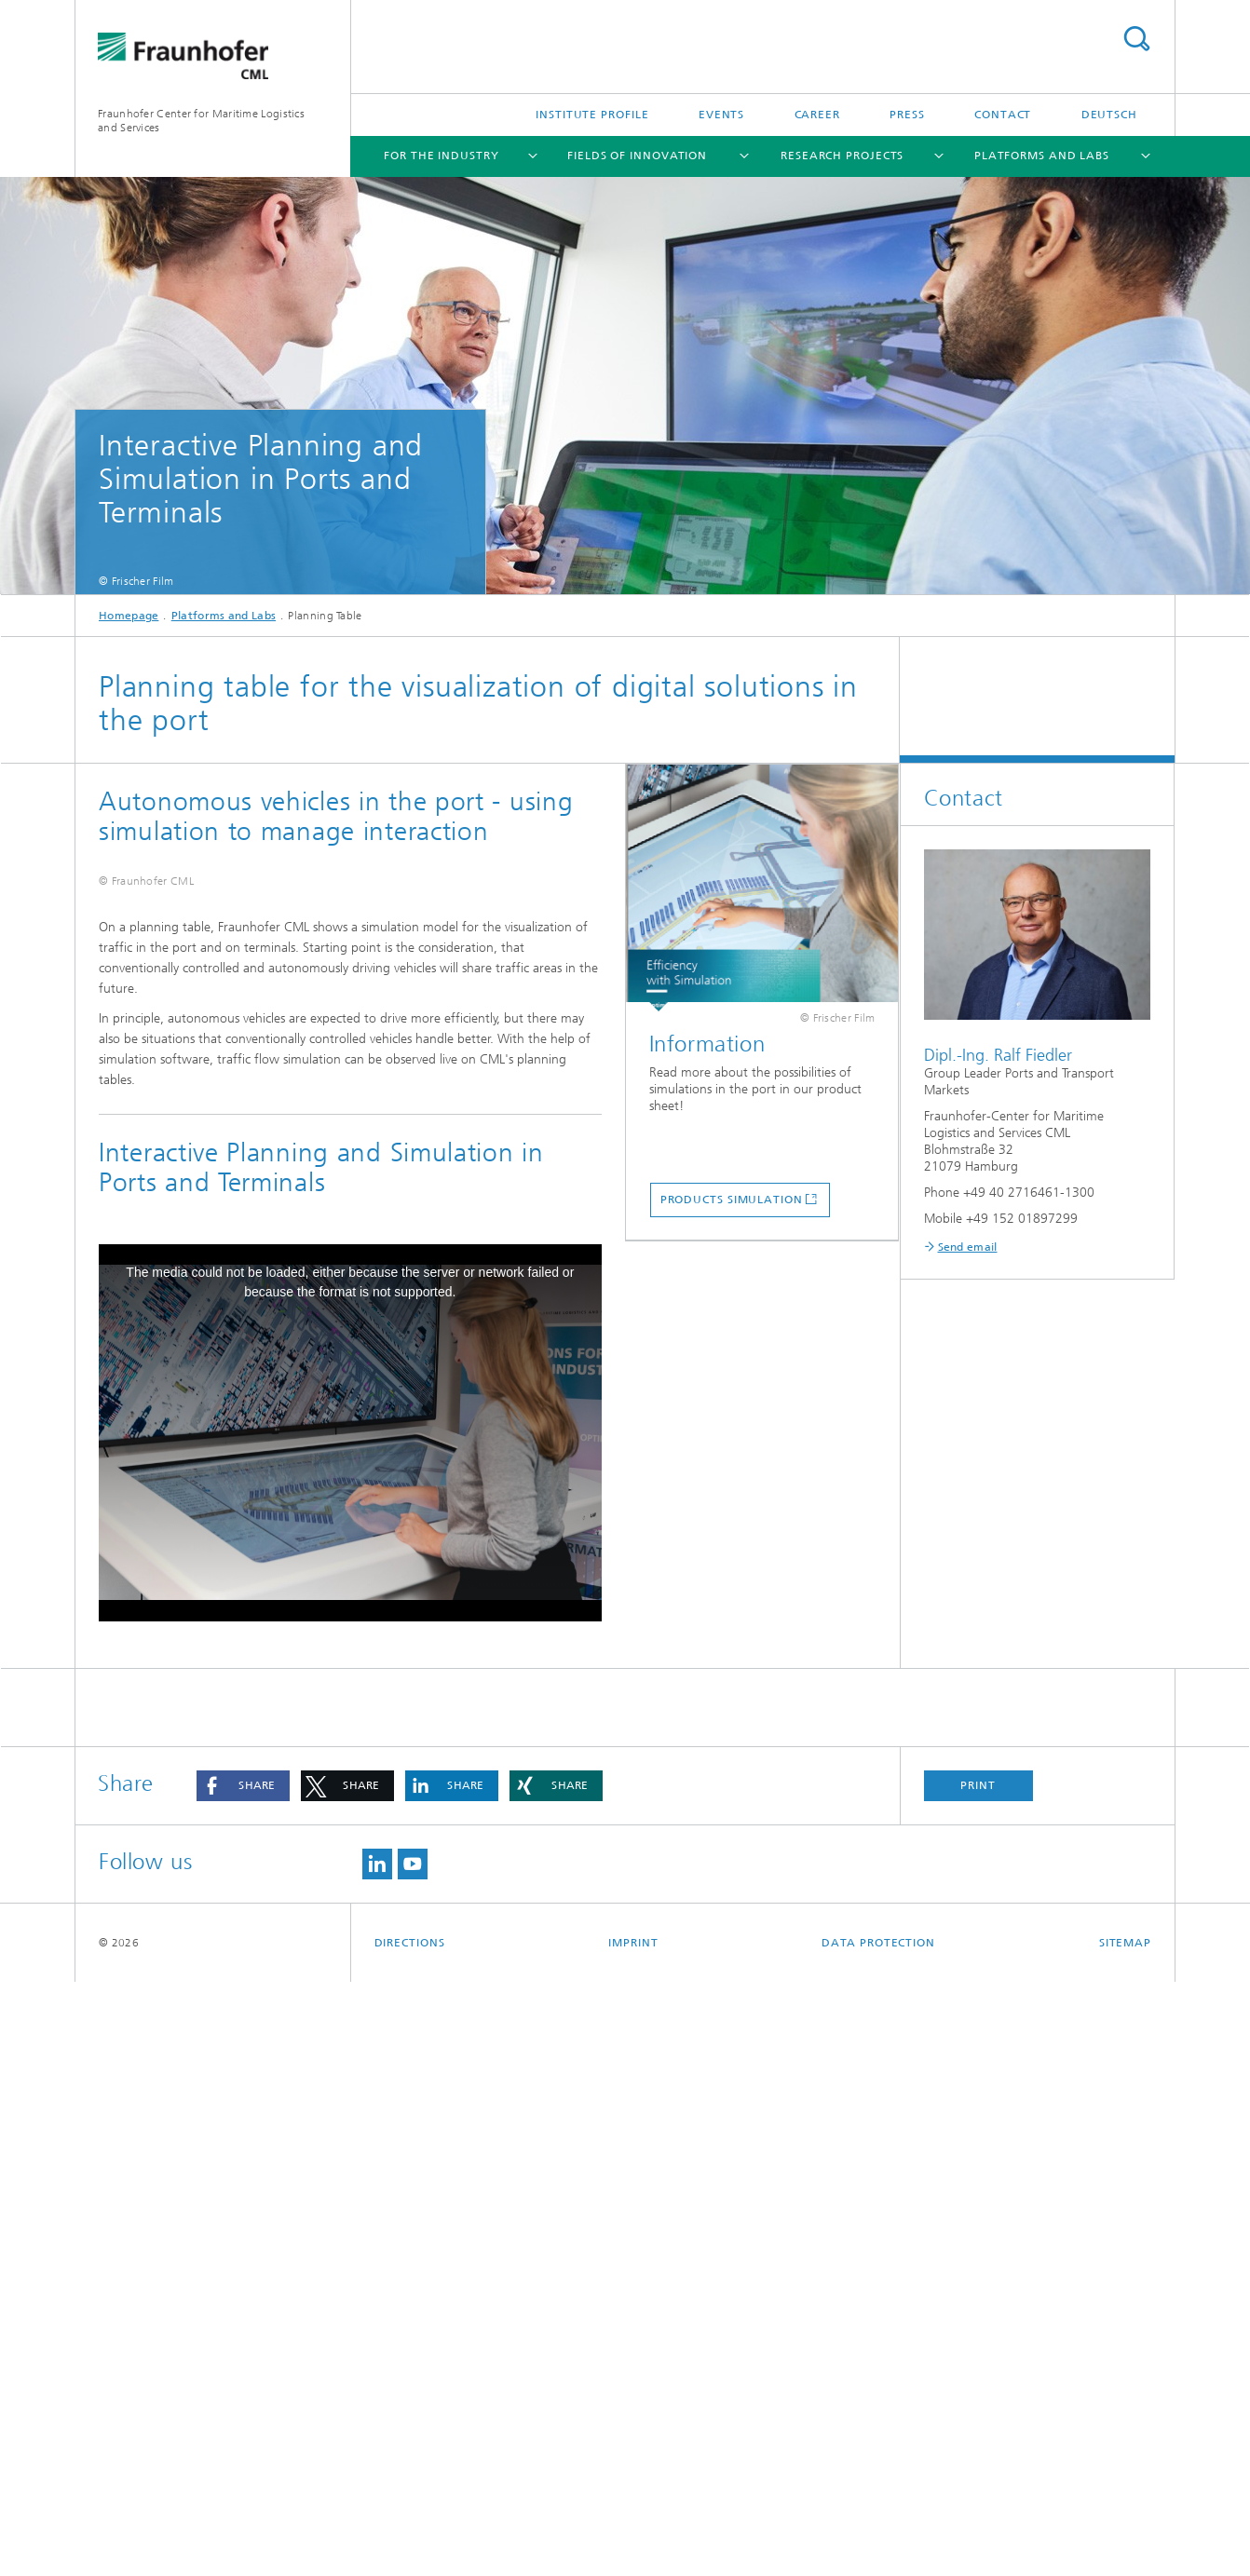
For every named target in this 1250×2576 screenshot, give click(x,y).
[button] (243, 2380)
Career (817, 114)
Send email (968, 1247)
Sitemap (1125, 2536)
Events (721, 114)
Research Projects (842, 155)
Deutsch (1109, 114)
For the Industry (441, 155)
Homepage (128, 615)
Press (907, 114)
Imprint (633, 2536)
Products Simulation (731, 1199)
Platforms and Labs (1041, 155)
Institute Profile (592, 114)
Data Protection (878, 2536)
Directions (409, 2536)
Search (1136, 38)
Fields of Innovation (637, 155)
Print (978, 2379)
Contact (1002, 114)
